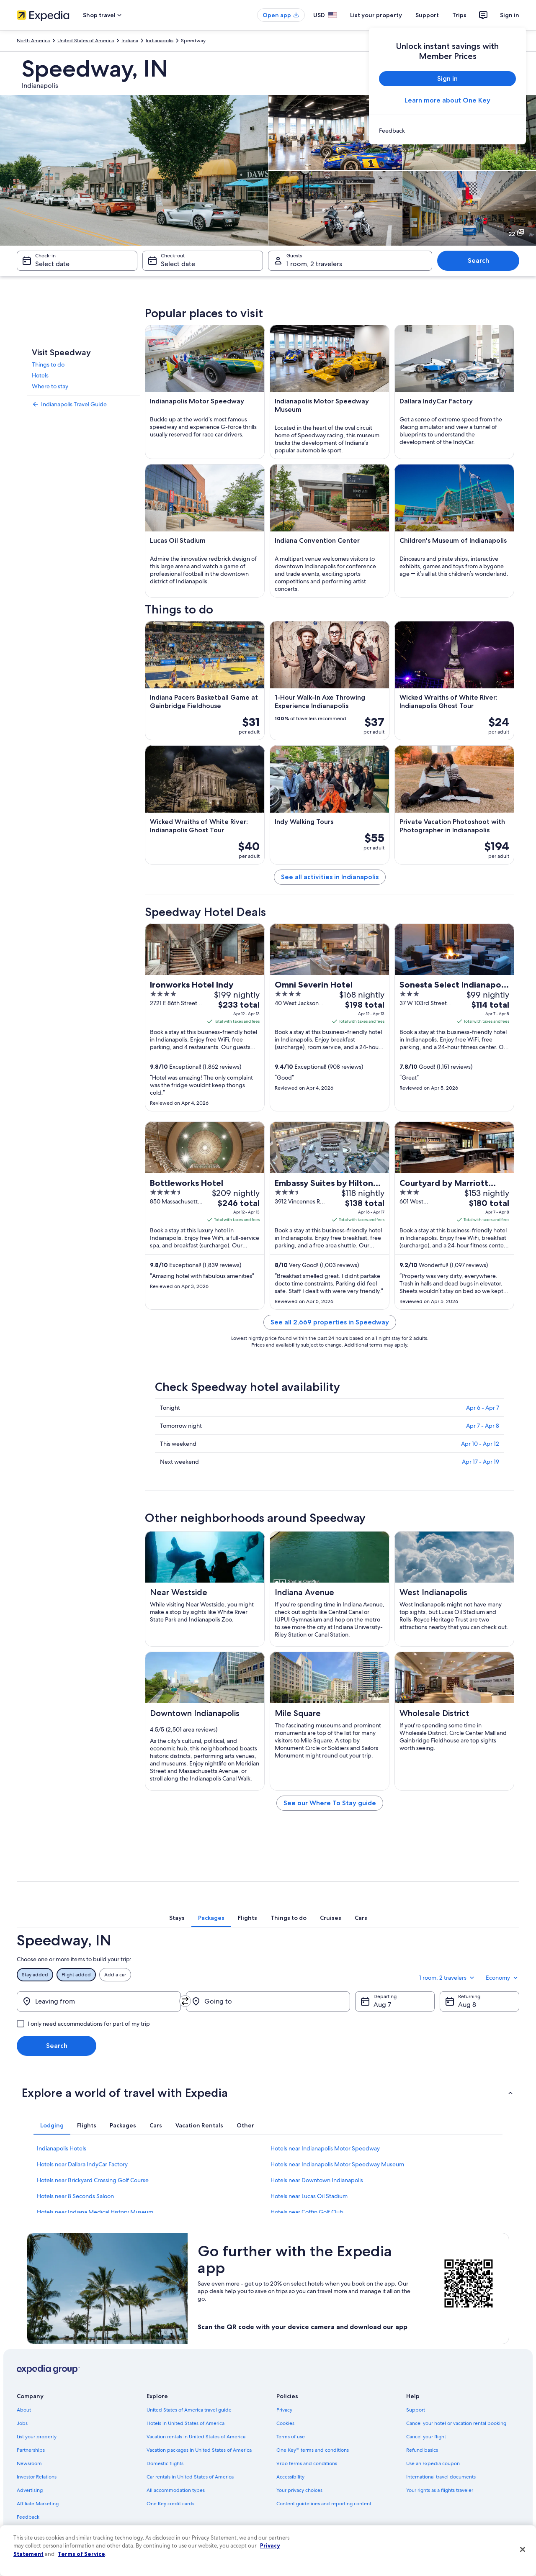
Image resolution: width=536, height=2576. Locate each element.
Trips (459, 15)
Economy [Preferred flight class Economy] (502, 1977)
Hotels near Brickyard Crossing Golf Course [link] (93, 2180)
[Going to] (268, 2001)
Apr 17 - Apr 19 (480, 1461)
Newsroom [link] (29, 2463)
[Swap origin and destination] (185, 2001)
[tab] (176, 1918)
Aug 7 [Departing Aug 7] (382, 2004)
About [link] (24, 2410)
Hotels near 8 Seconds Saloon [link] (75, 2196)
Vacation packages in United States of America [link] (199, 2450)
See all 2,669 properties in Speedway (330, 1322)
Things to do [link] (48, 364)
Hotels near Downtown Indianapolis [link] (317, 2180)
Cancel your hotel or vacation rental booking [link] (456, 2423)
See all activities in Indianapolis (330, 877)
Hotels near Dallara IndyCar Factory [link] (82, 2164)
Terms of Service (81, 2553)
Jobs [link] (22, 2423)
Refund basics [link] (422, 2450)
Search (478, 260)
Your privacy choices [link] (299, 2490)
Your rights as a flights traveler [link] (439, 2490)
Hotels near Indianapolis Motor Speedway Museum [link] (337, 2164)
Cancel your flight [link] (426, 2436)
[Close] (522, 2549)
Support (427, 15)
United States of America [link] (85, 40)
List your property (376, 15)
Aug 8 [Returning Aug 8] (467, 2004)
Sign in (509, 15)
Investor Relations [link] (37, 2476)
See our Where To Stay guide (329, 1803)
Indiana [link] (129, 40)
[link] (447, 130)
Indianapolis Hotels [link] (61, 2148)
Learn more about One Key (447, 100)
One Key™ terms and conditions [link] (312, 2450)
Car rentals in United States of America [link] (190, 2476)
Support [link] (415, 2410)
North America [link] (33, 40)
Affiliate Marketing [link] (38, 2503)
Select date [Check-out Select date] (178, 263)
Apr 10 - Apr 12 (480, 1443)
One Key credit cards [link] (170, 2503)
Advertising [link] (30, 2490)
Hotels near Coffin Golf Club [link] (307, 2212)
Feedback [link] (28, 2517)
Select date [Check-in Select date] (52, 263)
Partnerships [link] (31, 2450)
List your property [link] (37, 2436)
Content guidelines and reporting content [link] (323, 2503)
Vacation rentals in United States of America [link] (196, 2436)
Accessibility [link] (290, 2476)
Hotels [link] (40, 375)
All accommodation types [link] (176, 2490)
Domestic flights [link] (165, 2463)
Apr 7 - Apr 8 (482, 1425)
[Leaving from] (99, 2001)
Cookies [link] (285, 2423)
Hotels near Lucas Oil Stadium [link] (309, 2196)
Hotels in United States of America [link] (185, 2423)
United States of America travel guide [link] (189, 2410)
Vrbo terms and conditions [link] (306, 2463)
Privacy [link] (284, 2410)
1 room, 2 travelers (447, 1977)
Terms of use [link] (290, 2436)
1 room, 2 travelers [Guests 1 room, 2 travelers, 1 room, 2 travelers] (314, 263)
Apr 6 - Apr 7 (482, 1407)
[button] (268, 2092)
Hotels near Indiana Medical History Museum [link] (95, 2212)
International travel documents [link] (441, 2476)
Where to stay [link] (50, 386)
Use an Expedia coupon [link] (433, 2463)
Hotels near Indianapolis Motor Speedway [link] (325, 2148)
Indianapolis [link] (159, 40)
